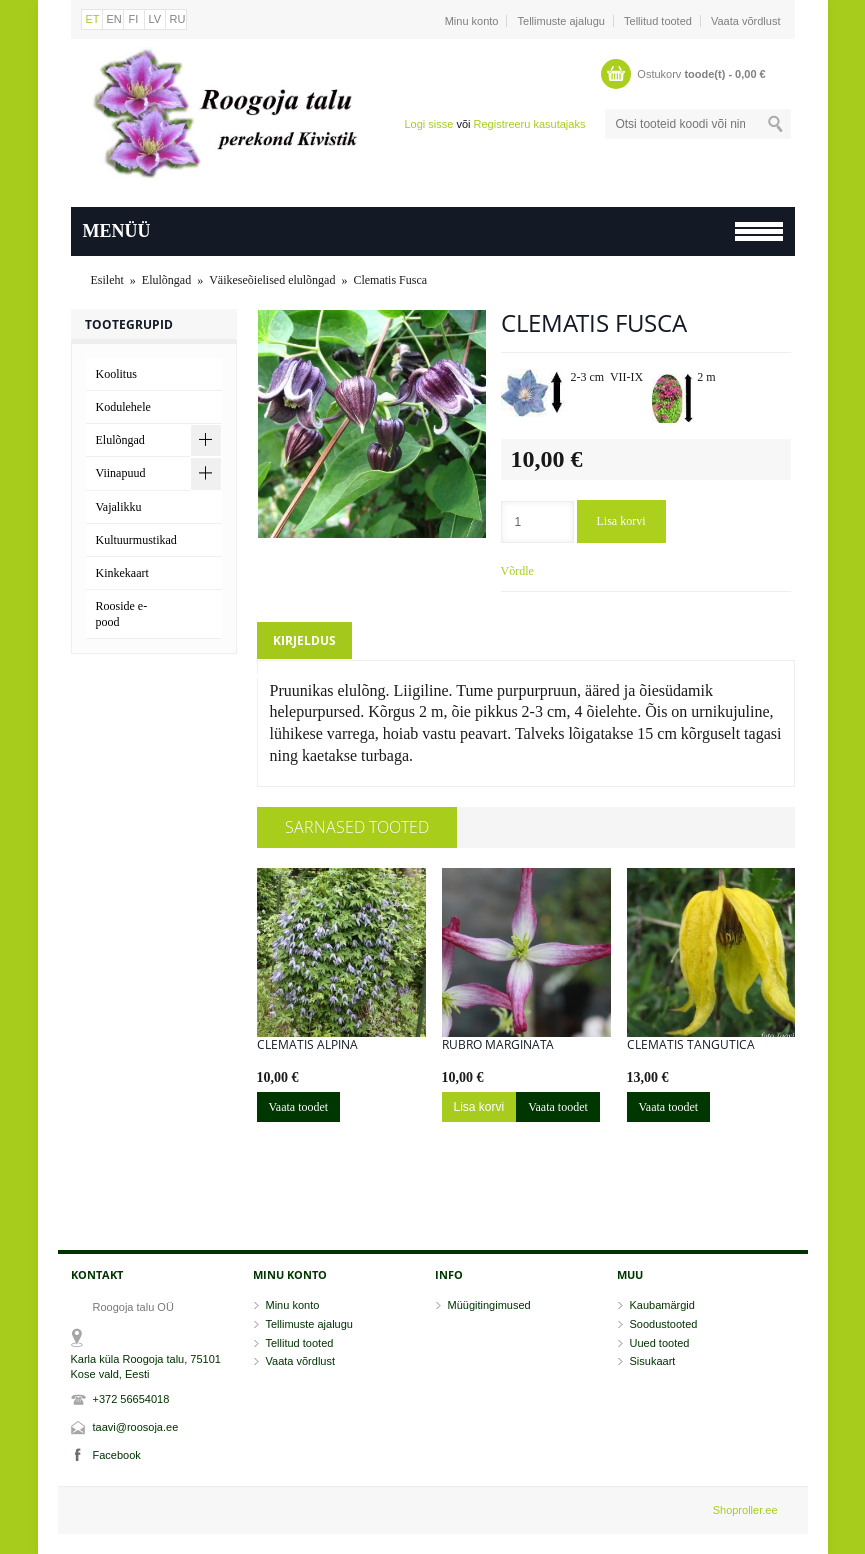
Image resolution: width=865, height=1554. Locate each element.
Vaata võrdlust (746, 21)
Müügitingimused (489, 1305)
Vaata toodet (299, 1107)
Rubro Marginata (498, 1045)
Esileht (107, 280)
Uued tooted (660, 1343)
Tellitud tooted (658, 21)
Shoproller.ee (745, 1510)
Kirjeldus (304, 640)
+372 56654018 (131, 1399)
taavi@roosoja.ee (136, 1427)
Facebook (117, 1455)
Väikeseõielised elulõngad (272, 280)
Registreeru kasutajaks (530, 124)
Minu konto (472, 21)
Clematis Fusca (390, 280)
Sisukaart (653, 1361)
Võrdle (517, 571)
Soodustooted (664, 1324)
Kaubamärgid (662, 1305)
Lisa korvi (621, 521)
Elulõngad (166, 280)
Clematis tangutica (691, 1045)
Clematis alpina (307, 1045)
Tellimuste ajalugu (561, 21)
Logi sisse (428, 124)
